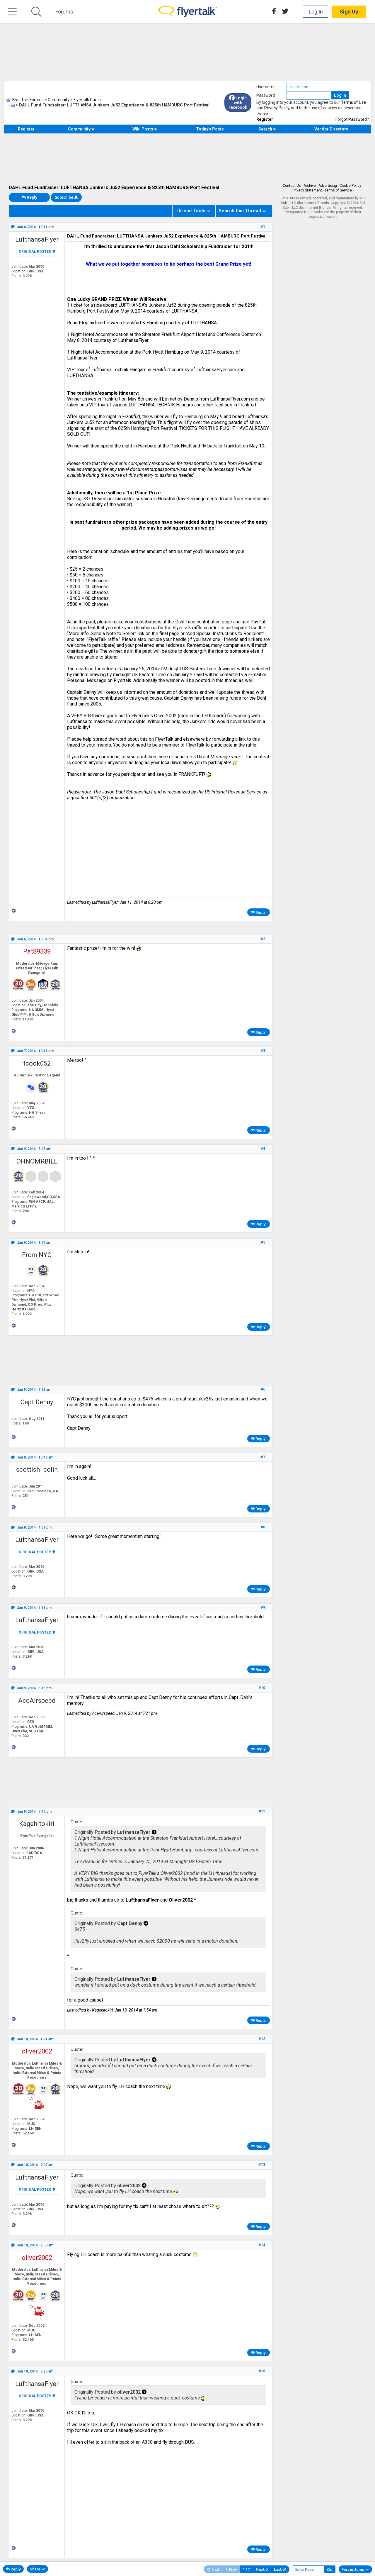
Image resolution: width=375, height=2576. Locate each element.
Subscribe (66, 197)
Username (266, 86)
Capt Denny (37, 1402)
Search (267, 129)
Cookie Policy (350, 186)
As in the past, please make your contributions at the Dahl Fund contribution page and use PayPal (166, 622)
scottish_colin (37, 1469)
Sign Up (349, 12)
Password (265, 95)
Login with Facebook (238, 103)
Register (264, 119)
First (213, 2569)
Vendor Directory (331, 129)
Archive (310, 186)
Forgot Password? (352, 119)
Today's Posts (210, 129)
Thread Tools (190, 210)
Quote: (77, 1821)
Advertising (327, 186)
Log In (316, 12)
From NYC (37, 1255)
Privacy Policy (276, 108)
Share (37, 2569)
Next (262, 2569)
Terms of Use (353, 102)
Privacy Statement (307, 190)
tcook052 (37, 1063)
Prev (231, 2569)
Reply (29, 197)
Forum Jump (355, 2569)
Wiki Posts (144, 129)
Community (81, 129)
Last (280, 2569)
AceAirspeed (37, 1700)
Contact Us (292, 186)
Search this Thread (240, 210)
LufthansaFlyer (37, 239)
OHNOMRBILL (36, 1161)
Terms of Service (338, 190)
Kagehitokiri (36, 1823)
